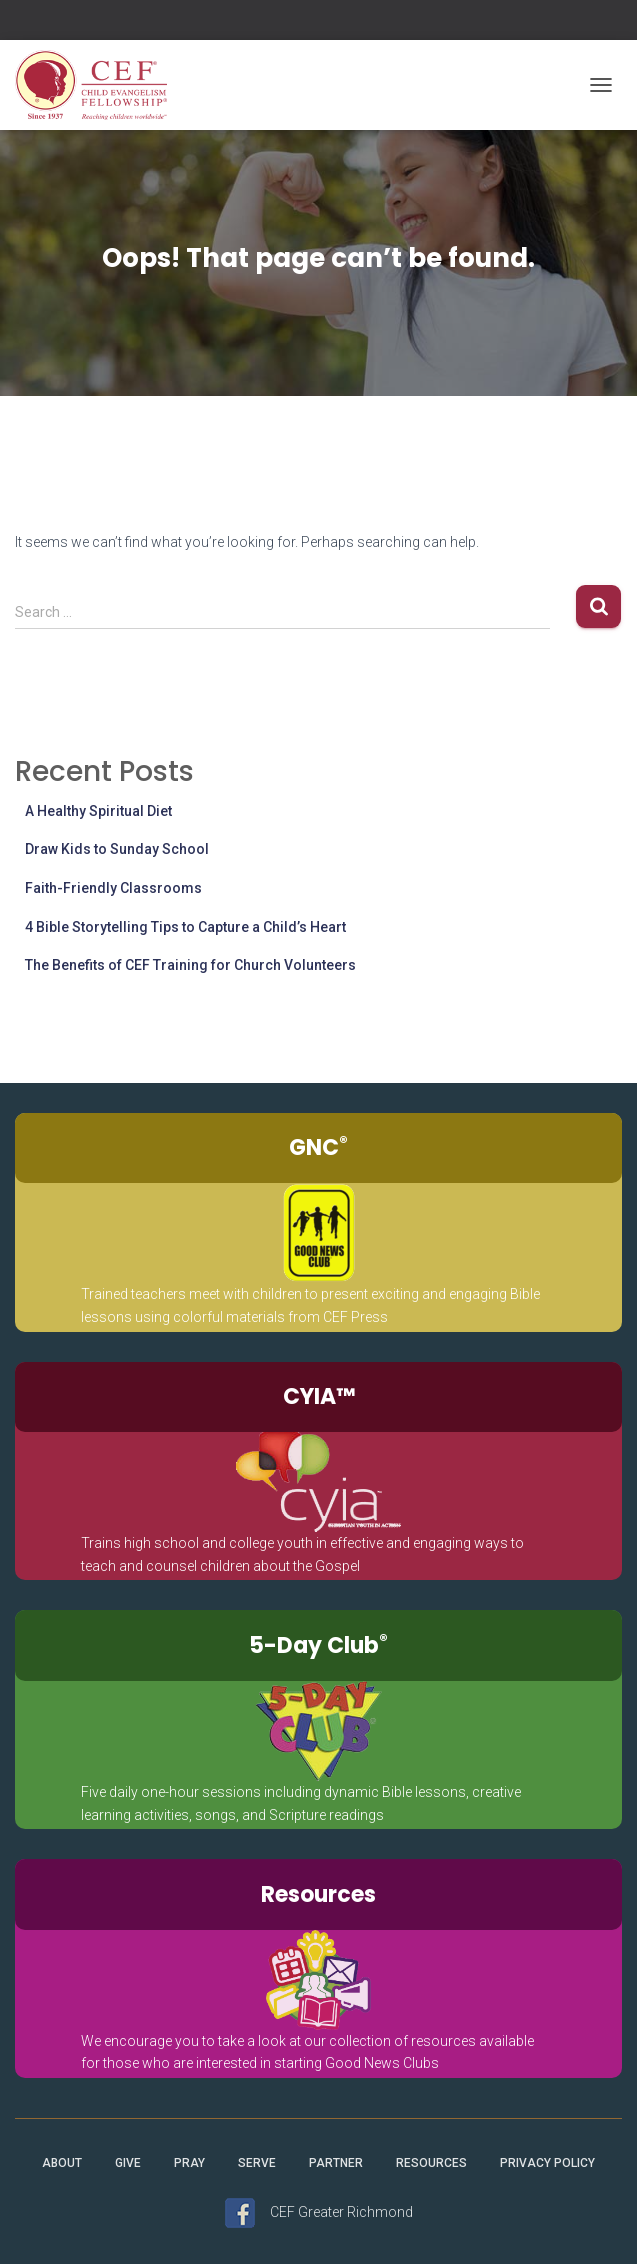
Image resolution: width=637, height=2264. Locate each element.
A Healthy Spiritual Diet (98, 811)
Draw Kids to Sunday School (117, 849)
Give (128, 2163)
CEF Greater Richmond (341, 2212)
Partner (336, 2163)
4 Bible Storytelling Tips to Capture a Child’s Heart (185, 927)
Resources (431, 2163)
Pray (189, 2163)
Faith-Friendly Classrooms (113, 888)
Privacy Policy (547, 2163)
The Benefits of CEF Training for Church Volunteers (190, 965)
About (62, 2163)
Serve (257, 2163)
